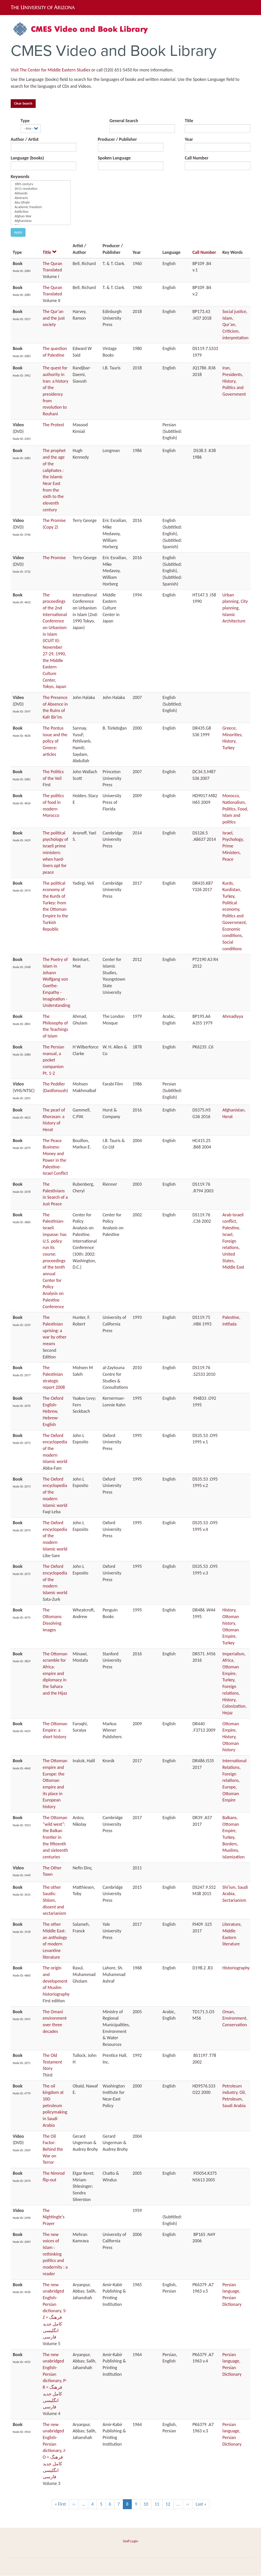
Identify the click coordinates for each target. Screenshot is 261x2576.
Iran (226, 368)
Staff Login (130, 2541)
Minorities (232, 734)
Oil (242, 2092)
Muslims (230, 1850)
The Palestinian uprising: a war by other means (55, 1330)
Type (25, 120)
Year (189, 139)
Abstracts (40, 198)
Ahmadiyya (233, 1016)
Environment (234, 2018)
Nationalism (234, 802)
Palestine (231, 1228)
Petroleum (232, 2099)
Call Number (196, 158)
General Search (123, 120)
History (229, 381)
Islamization (234, 1857)
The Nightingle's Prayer (54, 2217)
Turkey (229, 748)
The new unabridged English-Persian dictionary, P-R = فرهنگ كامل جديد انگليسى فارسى (55, 2381)
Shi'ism (229, 1887)
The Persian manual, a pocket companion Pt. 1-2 (53, 1060)
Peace (228, 859)
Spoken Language (114, 158)
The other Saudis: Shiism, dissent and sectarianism (54, 1900)
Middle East (233, 1267)
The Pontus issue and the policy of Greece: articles (55, 741)
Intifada (230, 1324)
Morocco (231, 795)
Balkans (230, 1817)
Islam (227, 318)
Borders (230, 1844)
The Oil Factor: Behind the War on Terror (53, 2149)
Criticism (231, 331)
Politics (229, 809)
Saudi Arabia (234, 2105)
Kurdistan (231, 889)
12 (170, 2504)
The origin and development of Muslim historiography (56, 1981)
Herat (228, 1116)
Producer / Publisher (117, 139)
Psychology (233, 839)
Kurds (228, 883)
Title (189, 120)
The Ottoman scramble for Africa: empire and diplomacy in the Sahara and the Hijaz (55, 1673)
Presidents (232, 374)
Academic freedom (40, 207)
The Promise (54, 557)
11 (158, 2504)
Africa (228, 1660)
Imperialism (233, 1654)
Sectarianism (234, 1900)
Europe (229, 1787)
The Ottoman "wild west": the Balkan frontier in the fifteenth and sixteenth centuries (55, 1837)
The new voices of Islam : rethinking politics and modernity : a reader (55, 2254)
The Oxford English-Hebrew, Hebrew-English (53, 1411)
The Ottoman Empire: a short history (55, 1730)
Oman (228, 2012)
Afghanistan (40, 221)
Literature (232, 1924)
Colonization (234, 1706)
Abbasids (40, 193)
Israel (227, 833)
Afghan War (40, 216)
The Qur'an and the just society (54, 318)
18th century (40, 184)
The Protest (53, 425)
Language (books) (27, 158)
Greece (229, 728)
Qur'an (229, 324)
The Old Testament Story (52, 2062)
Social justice (234, 311)
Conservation (235, 2025)
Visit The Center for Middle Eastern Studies (50, 70)
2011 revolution (40, 188)
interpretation (236, 338)
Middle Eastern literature (231, 1937)
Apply (18, 232)
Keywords (20, 176)
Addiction (40, 211)
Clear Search (23, 103)
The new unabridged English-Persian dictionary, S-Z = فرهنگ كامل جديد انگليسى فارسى (55, 2311)
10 (147, 2504)
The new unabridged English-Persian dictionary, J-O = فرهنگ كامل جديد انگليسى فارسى (54, 2451)
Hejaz (228, 1713)
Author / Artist (24, 139)
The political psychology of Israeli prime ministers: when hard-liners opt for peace (55, 852)
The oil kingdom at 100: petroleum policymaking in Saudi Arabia (55, 2105)
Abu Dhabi (40, 202)
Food (242, 809)
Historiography (236, 1968)
